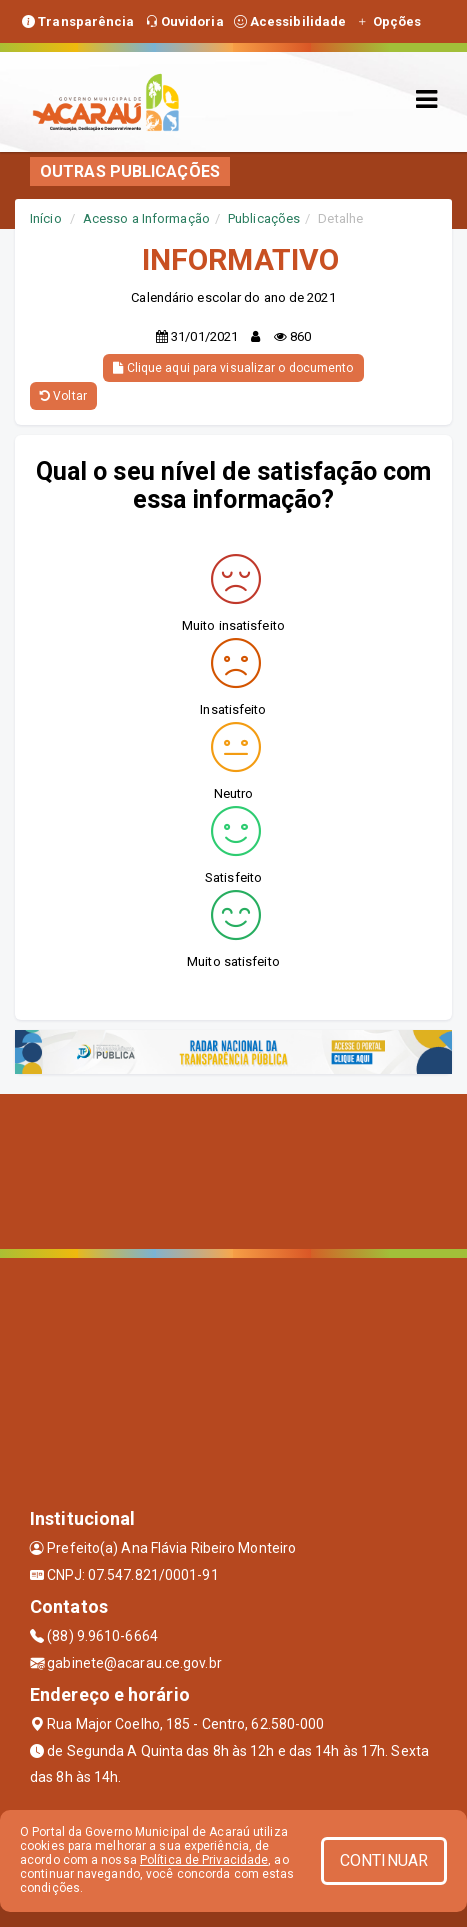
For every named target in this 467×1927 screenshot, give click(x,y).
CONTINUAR (384, 1860)
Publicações (264, 218)
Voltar (63, 396)
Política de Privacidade (204, 1860)
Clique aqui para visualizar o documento (233, 368)
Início (46, 218)
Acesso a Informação (146, 218)
